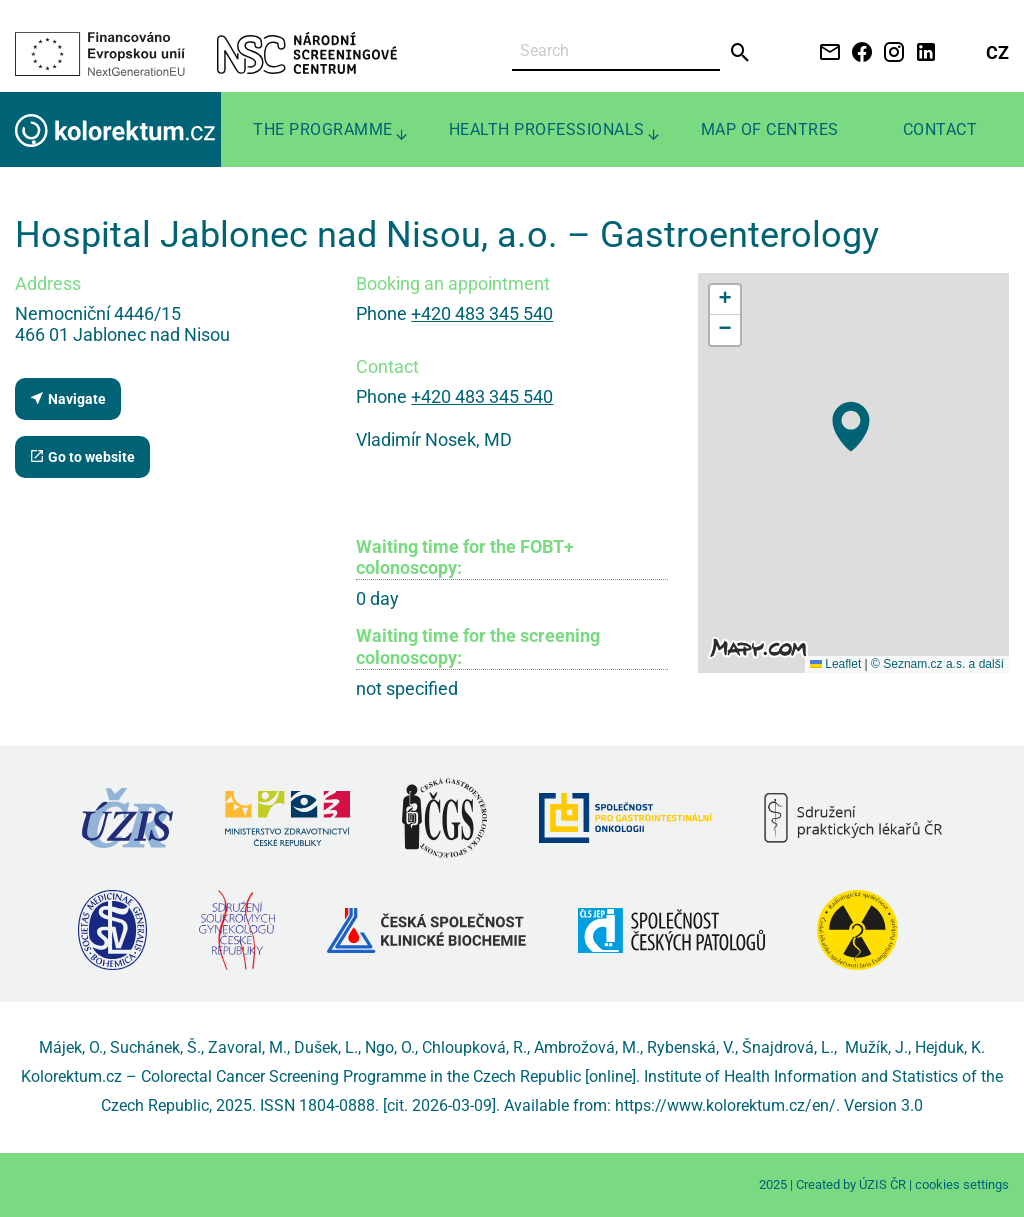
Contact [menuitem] (940, 129)
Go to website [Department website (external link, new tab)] (82, 456)
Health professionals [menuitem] (547, 129)
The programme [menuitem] (323, 129)
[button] (851, 426)
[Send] (740, 53)
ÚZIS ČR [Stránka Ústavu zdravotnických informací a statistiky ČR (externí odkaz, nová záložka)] (882, 1184)
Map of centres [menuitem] (770, 129)
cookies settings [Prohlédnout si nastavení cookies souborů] (962, 1184)
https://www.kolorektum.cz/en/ (725, 1105)
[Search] (616, 51)
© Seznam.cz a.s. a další (937, 664)
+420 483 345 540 (482, 313)
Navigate (67, 398)
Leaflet (835, 664)
